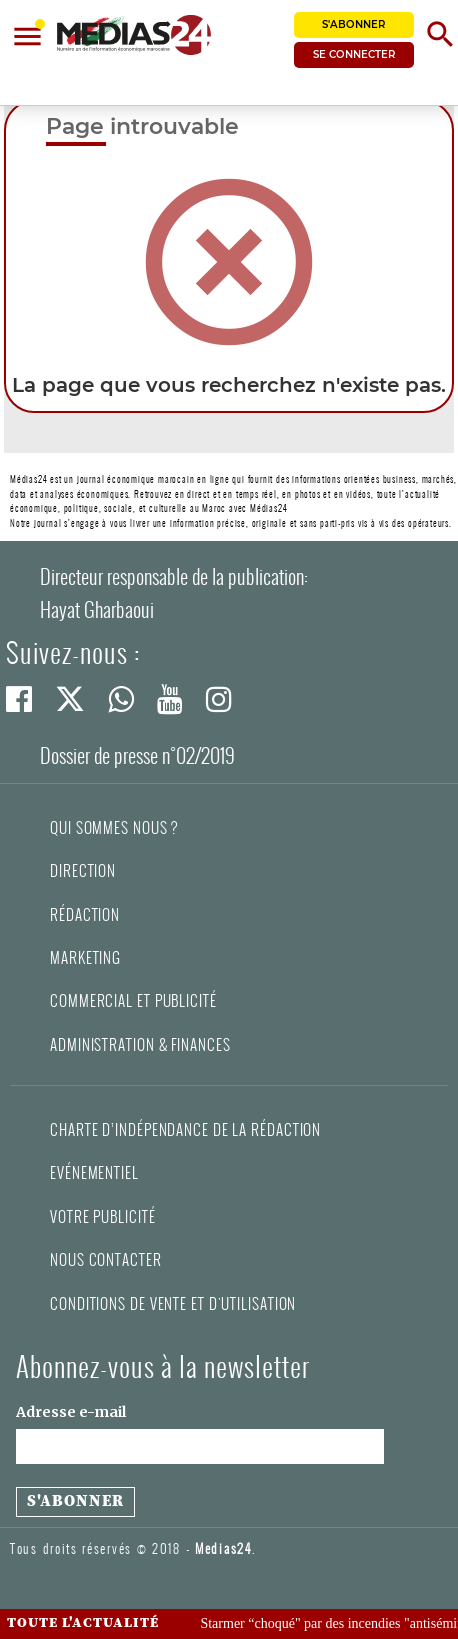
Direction (83, 871)
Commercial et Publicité (133, 1001)
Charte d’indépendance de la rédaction (185, 1130)
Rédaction (85, 915)
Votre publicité (103, 1217)
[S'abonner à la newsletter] (75, 1502)
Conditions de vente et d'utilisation (173, 1304)
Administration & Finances (140, 1045)
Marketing (85, 958)
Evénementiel (94, 1173)
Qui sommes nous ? (114, 828)
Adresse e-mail (71, 1412)
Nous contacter (106, 1260)
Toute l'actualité (83, 1623)
